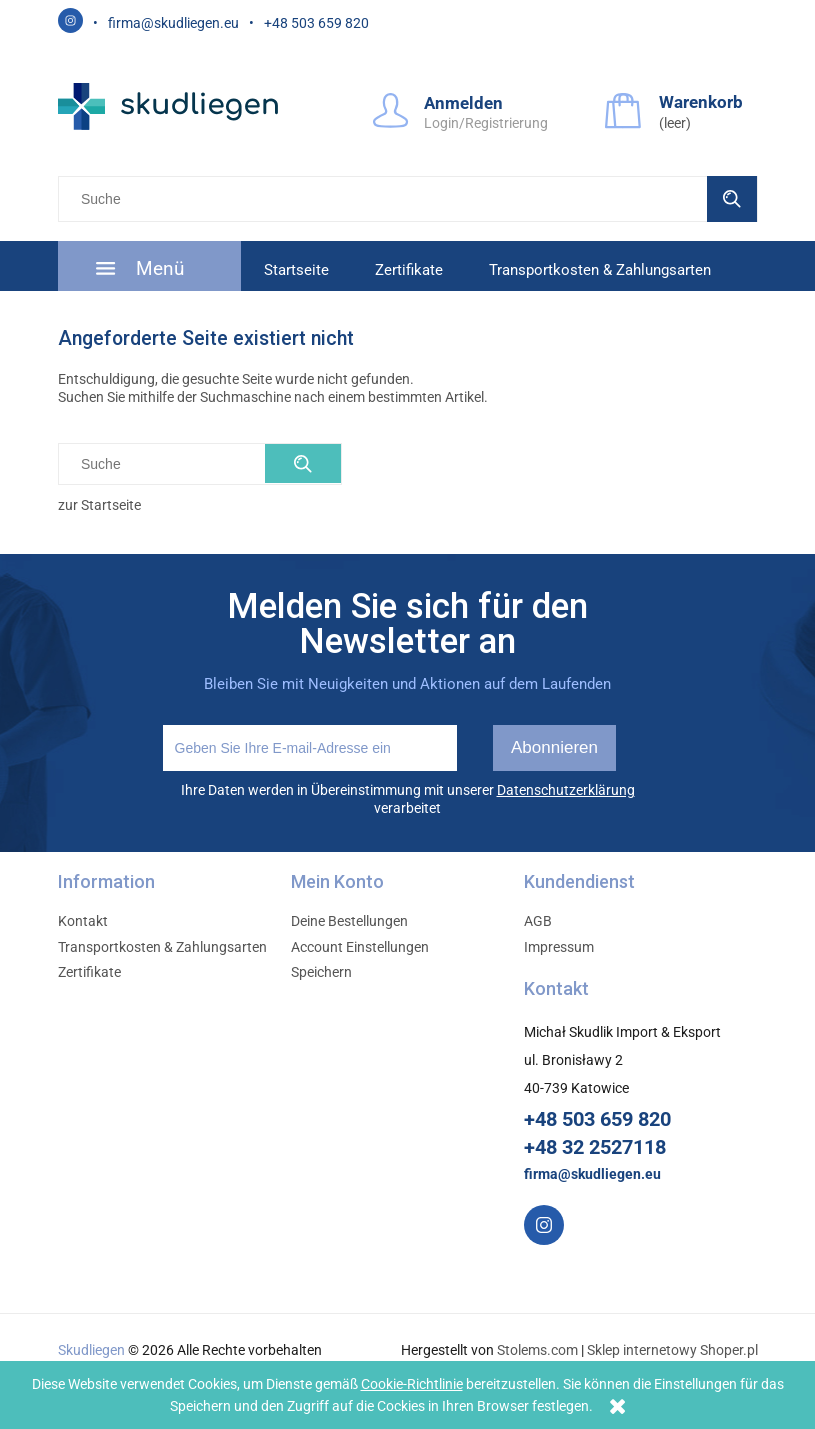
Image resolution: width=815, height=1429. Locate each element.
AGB (538, 921)
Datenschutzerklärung (566, 790)
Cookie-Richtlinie (412, 1384)
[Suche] (732, 199)
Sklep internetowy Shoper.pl (672, 1350)
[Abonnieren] (554, 748)
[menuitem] (149, 268)
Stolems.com (537, 1350)
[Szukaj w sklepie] (386, 199)
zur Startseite (99, 505)
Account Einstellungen (360, 947)
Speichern (321, 972)
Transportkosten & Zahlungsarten (162, 947)
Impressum (559, 947)
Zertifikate (89, 972)
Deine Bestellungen (349, 921)
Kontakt (83, 921)
